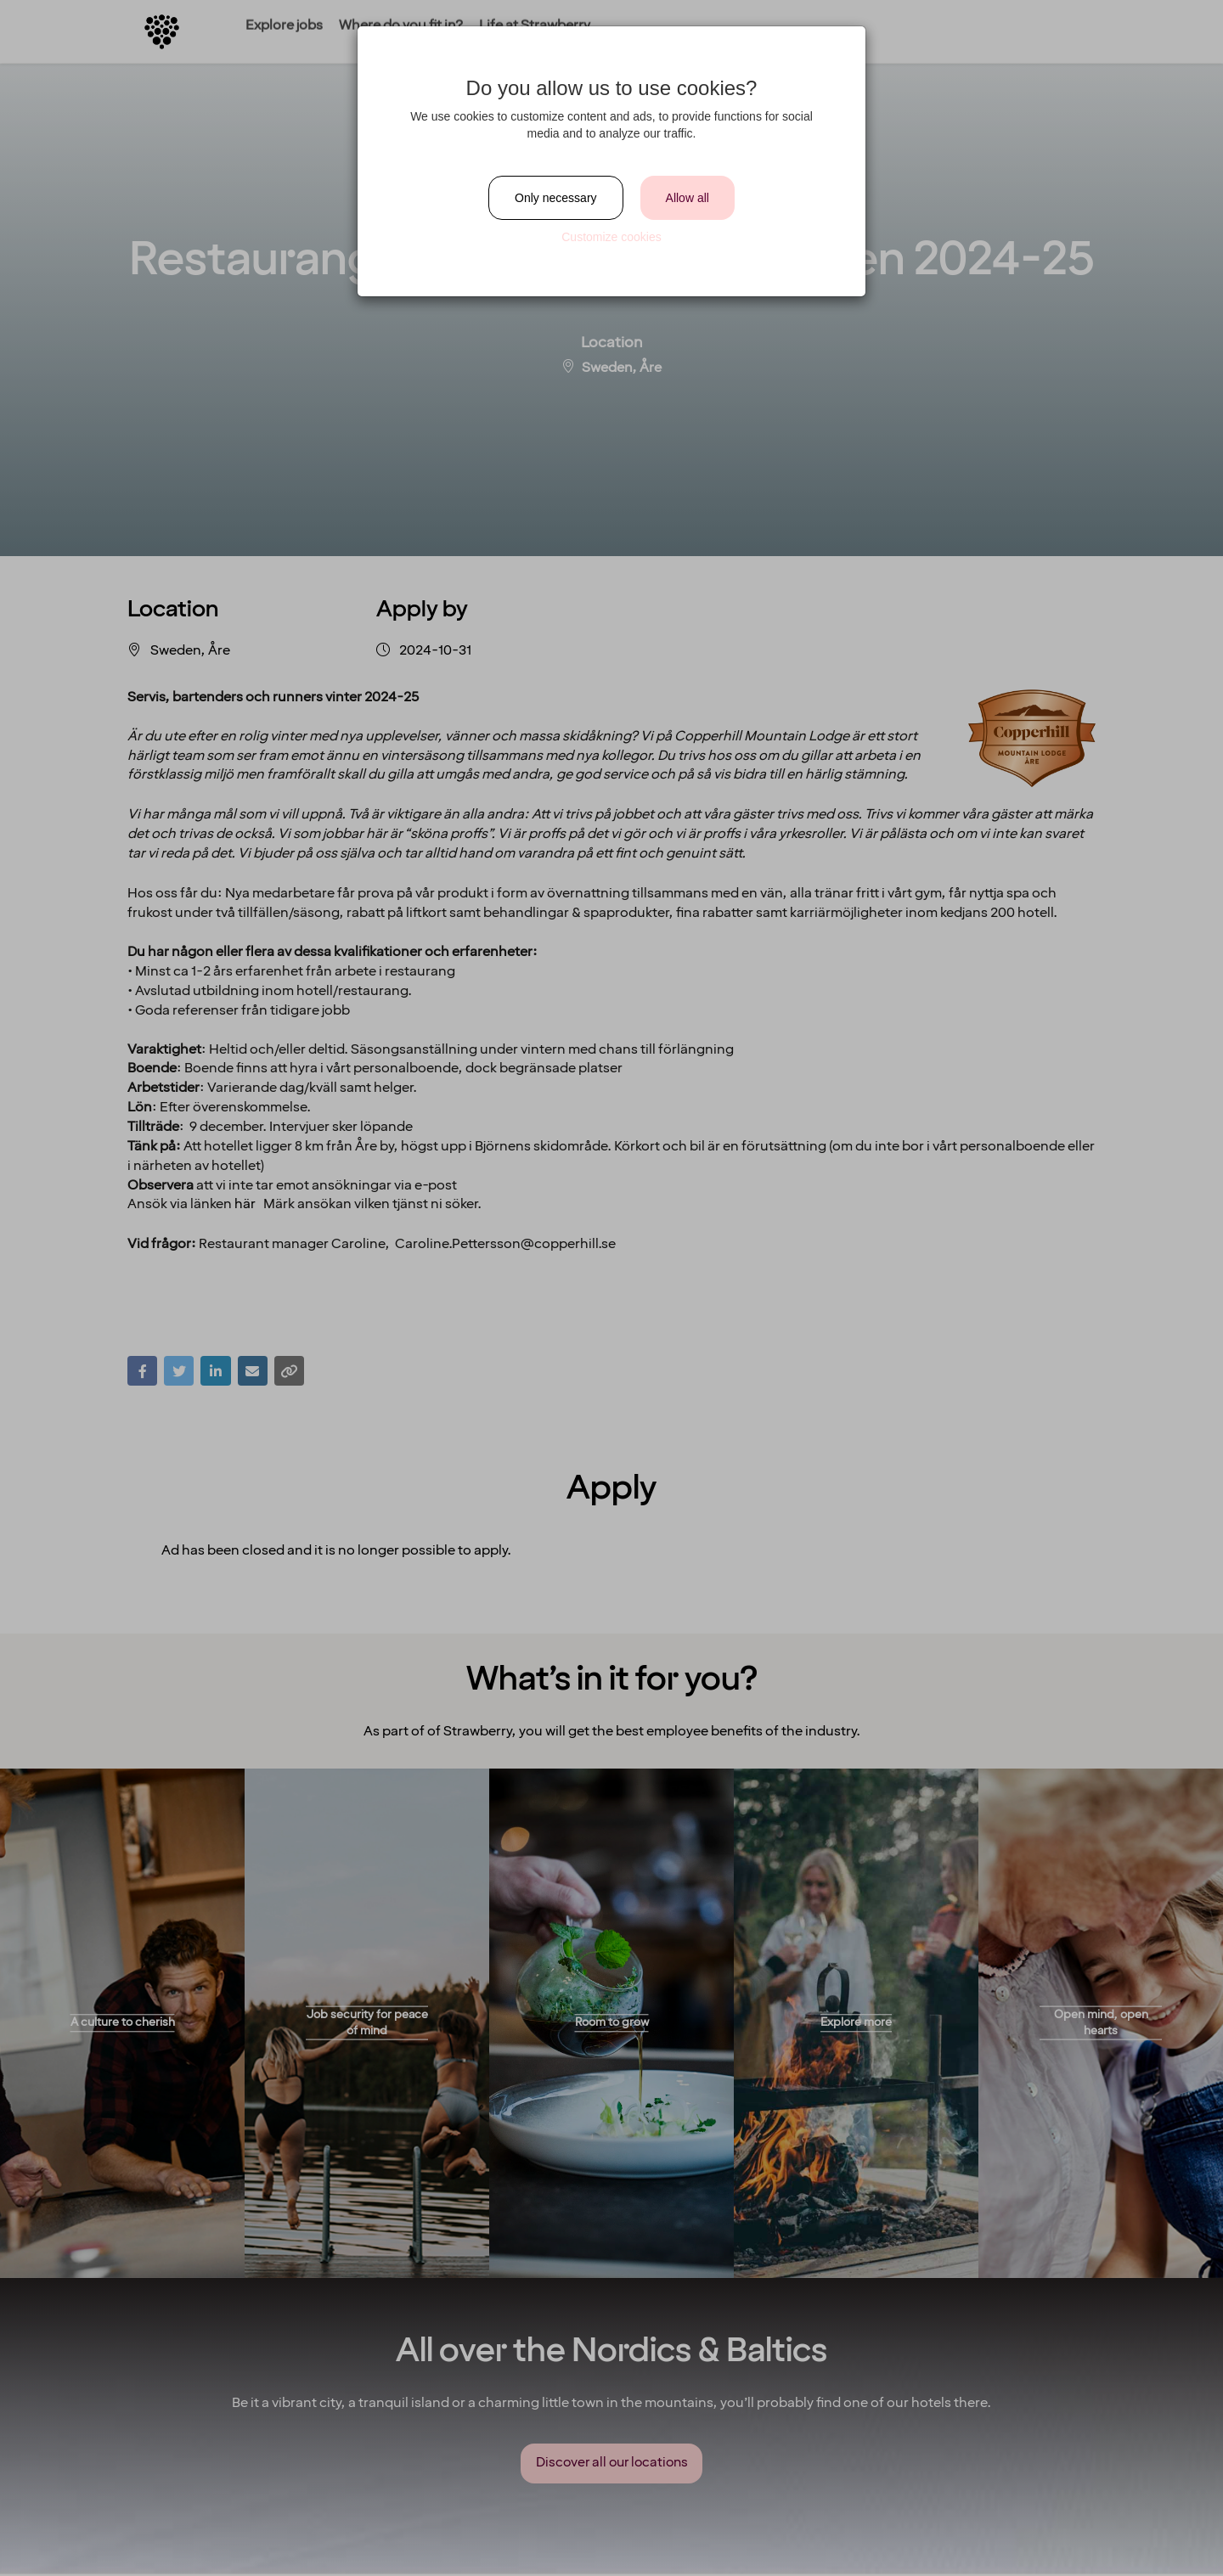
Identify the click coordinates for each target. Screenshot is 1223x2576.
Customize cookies (611, 237)
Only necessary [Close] (555, 198)
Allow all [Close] (687, 198)
